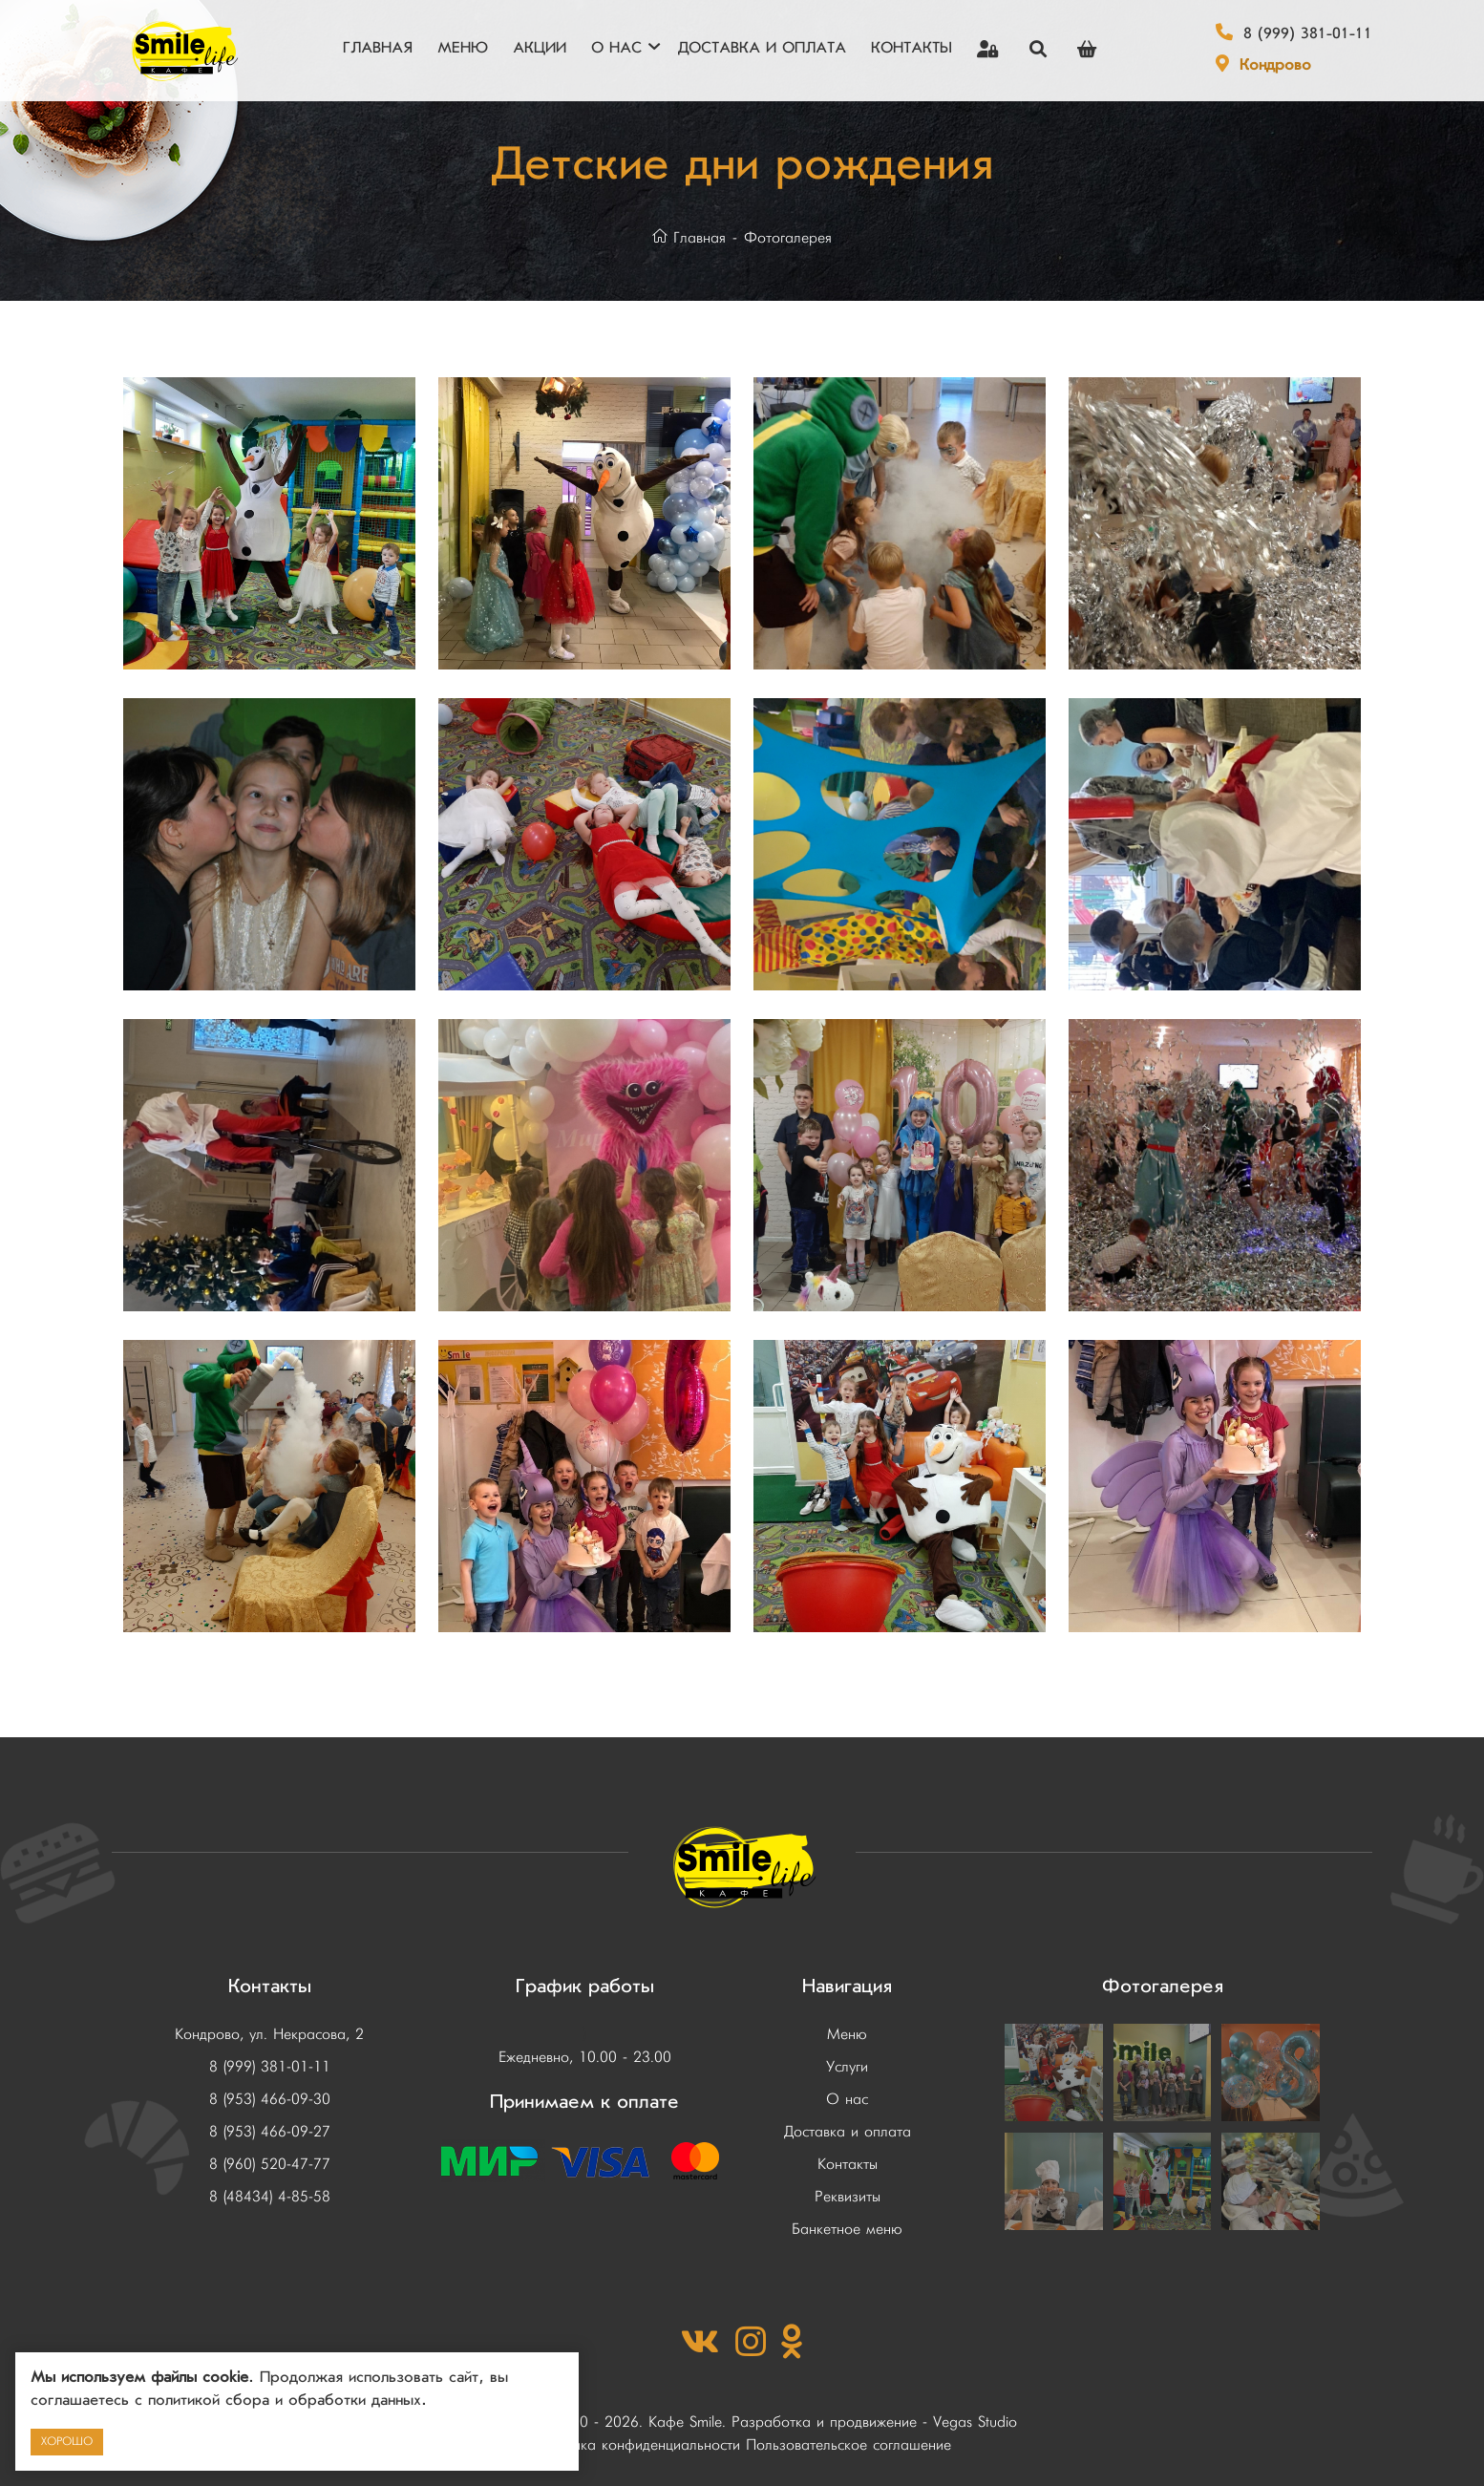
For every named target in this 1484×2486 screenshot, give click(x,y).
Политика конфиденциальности (636, 2446)
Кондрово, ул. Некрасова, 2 (269, 2035)
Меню (847, 2035)
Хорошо (67, 2442)
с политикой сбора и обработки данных (278, 2401)
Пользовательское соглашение (848, 2446)
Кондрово (1275, 66)
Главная (689, 238)
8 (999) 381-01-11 (1307, 35)
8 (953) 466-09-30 (269, 2100)
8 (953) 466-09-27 (269, 2132)
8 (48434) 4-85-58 (269, 2197)
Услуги (847, 2067)
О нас (847, 2100)
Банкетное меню (847, 2230)
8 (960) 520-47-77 (269, 2165)
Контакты (847, 2165)
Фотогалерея (788, 238)
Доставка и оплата (847, 2132)
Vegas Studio (975, 2423)
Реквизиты (847, 2197)
